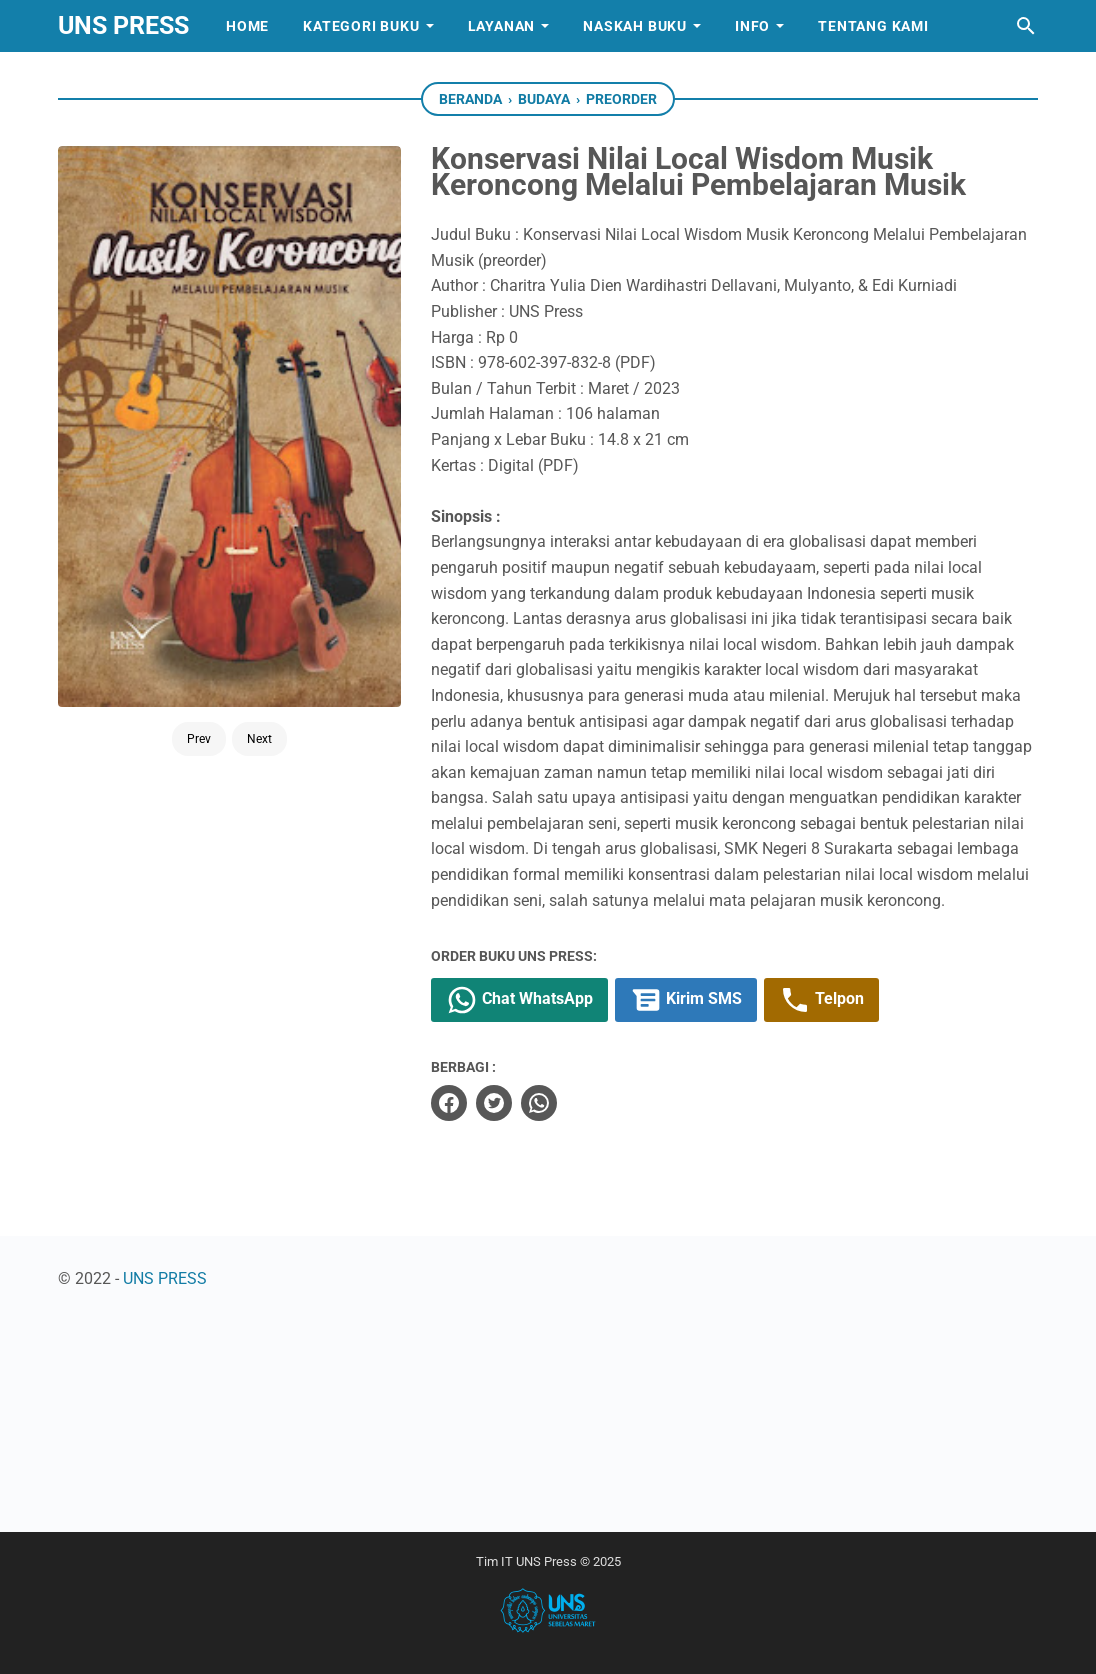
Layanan (502, 26)
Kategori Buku (361, 26)
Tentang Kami (873, 26)
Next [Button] (259, 664)
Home (247, 26)
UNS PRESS (123, 25)
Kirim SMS (686, 1000)
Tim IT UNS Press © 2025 (548, 1561)
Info (752, 26)
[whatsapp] (539, 1103)
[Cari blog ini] (1026, 26)
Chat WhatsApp (519, 1000)
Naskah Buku (635, 26)
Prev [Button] (199, 664)
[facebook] (449, 1103)
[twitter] (494, 1103)
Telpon (821, 1000)
